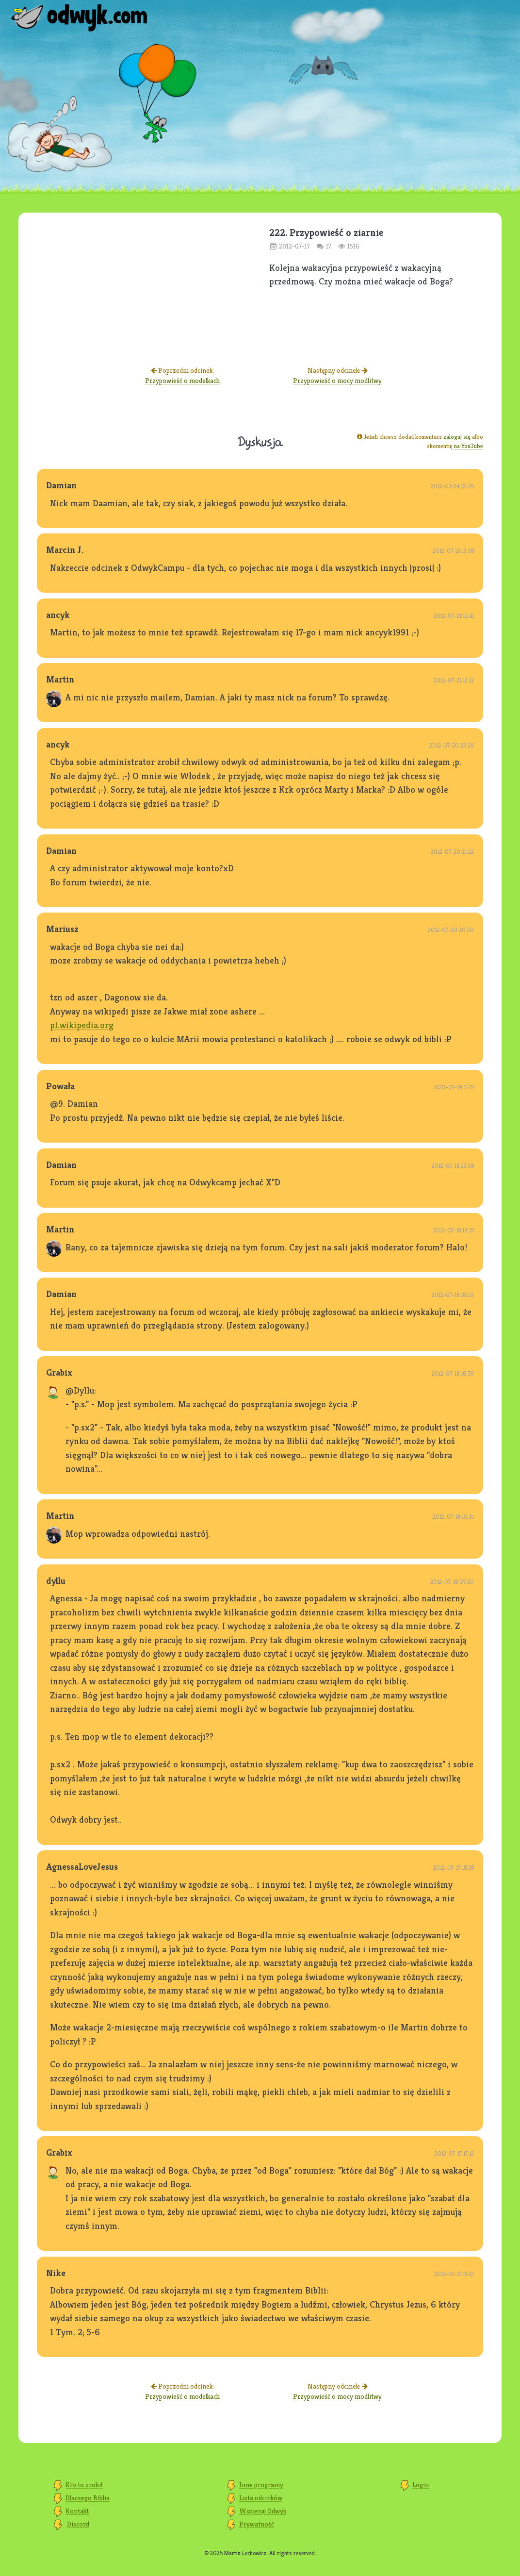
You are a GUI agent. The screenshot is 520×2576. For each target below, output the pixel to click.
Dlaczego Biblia (87, 2497)
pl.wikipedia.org (82, 1024)
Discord (78, 2524)
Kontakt (77, 2511)
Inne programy (261, 2484)
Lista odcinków (260, 2497)
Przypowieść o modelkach (182, 380)
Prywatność (256, 2524)
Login (420, 2484)
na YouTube (468, 446)
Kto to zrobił (84, 2484)
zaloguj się (457, 436)
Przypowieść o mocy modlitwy (337, 380)
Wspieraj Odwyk (262, 2511)
